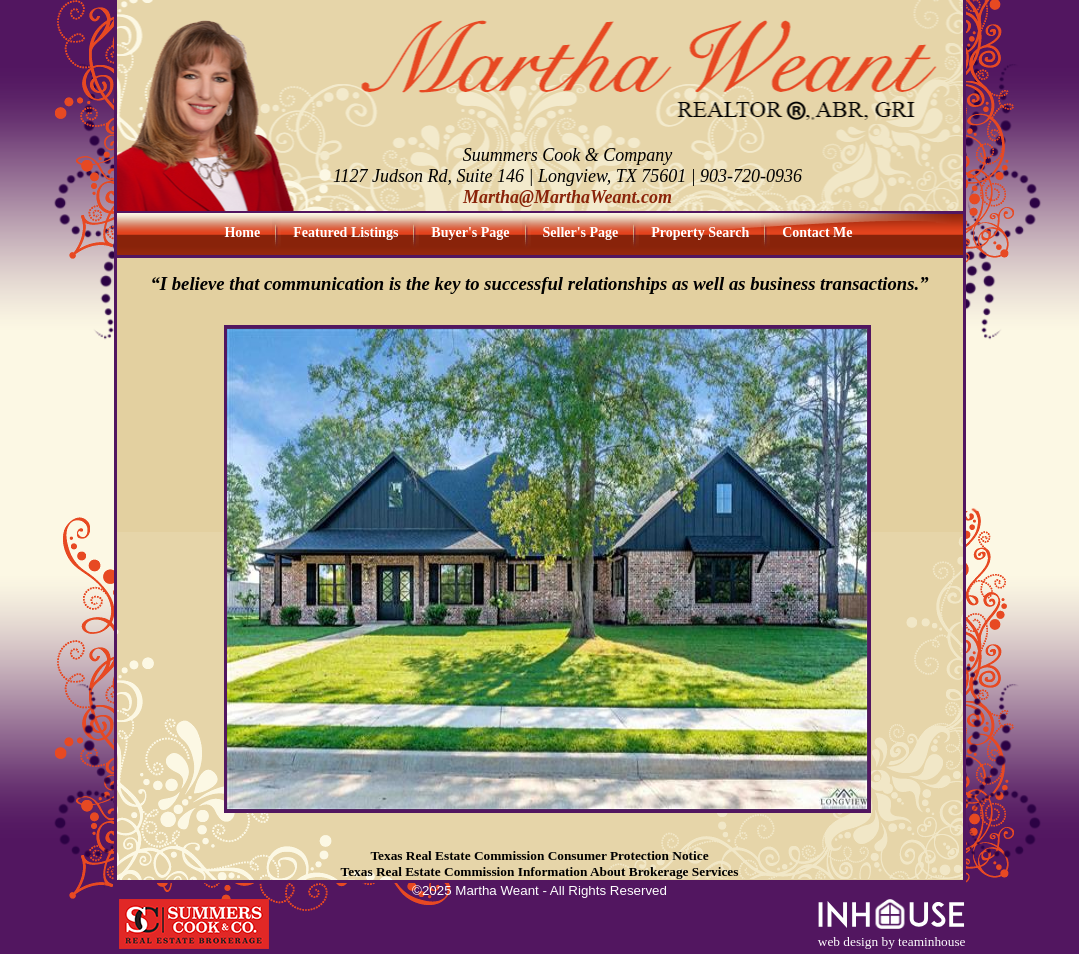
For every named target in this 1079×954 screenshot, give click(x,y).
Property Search (700, 232)
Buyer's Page (470, 232)
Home (242, 232)
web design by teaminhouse (891, 935)
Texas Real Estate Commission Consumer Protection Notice (539, 855)
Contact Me (817, 232)
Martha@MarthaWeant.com (567, 197)
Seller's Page (581, 232)
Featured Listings (345, 232)
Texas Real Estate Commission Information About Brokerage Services (540, 871)
